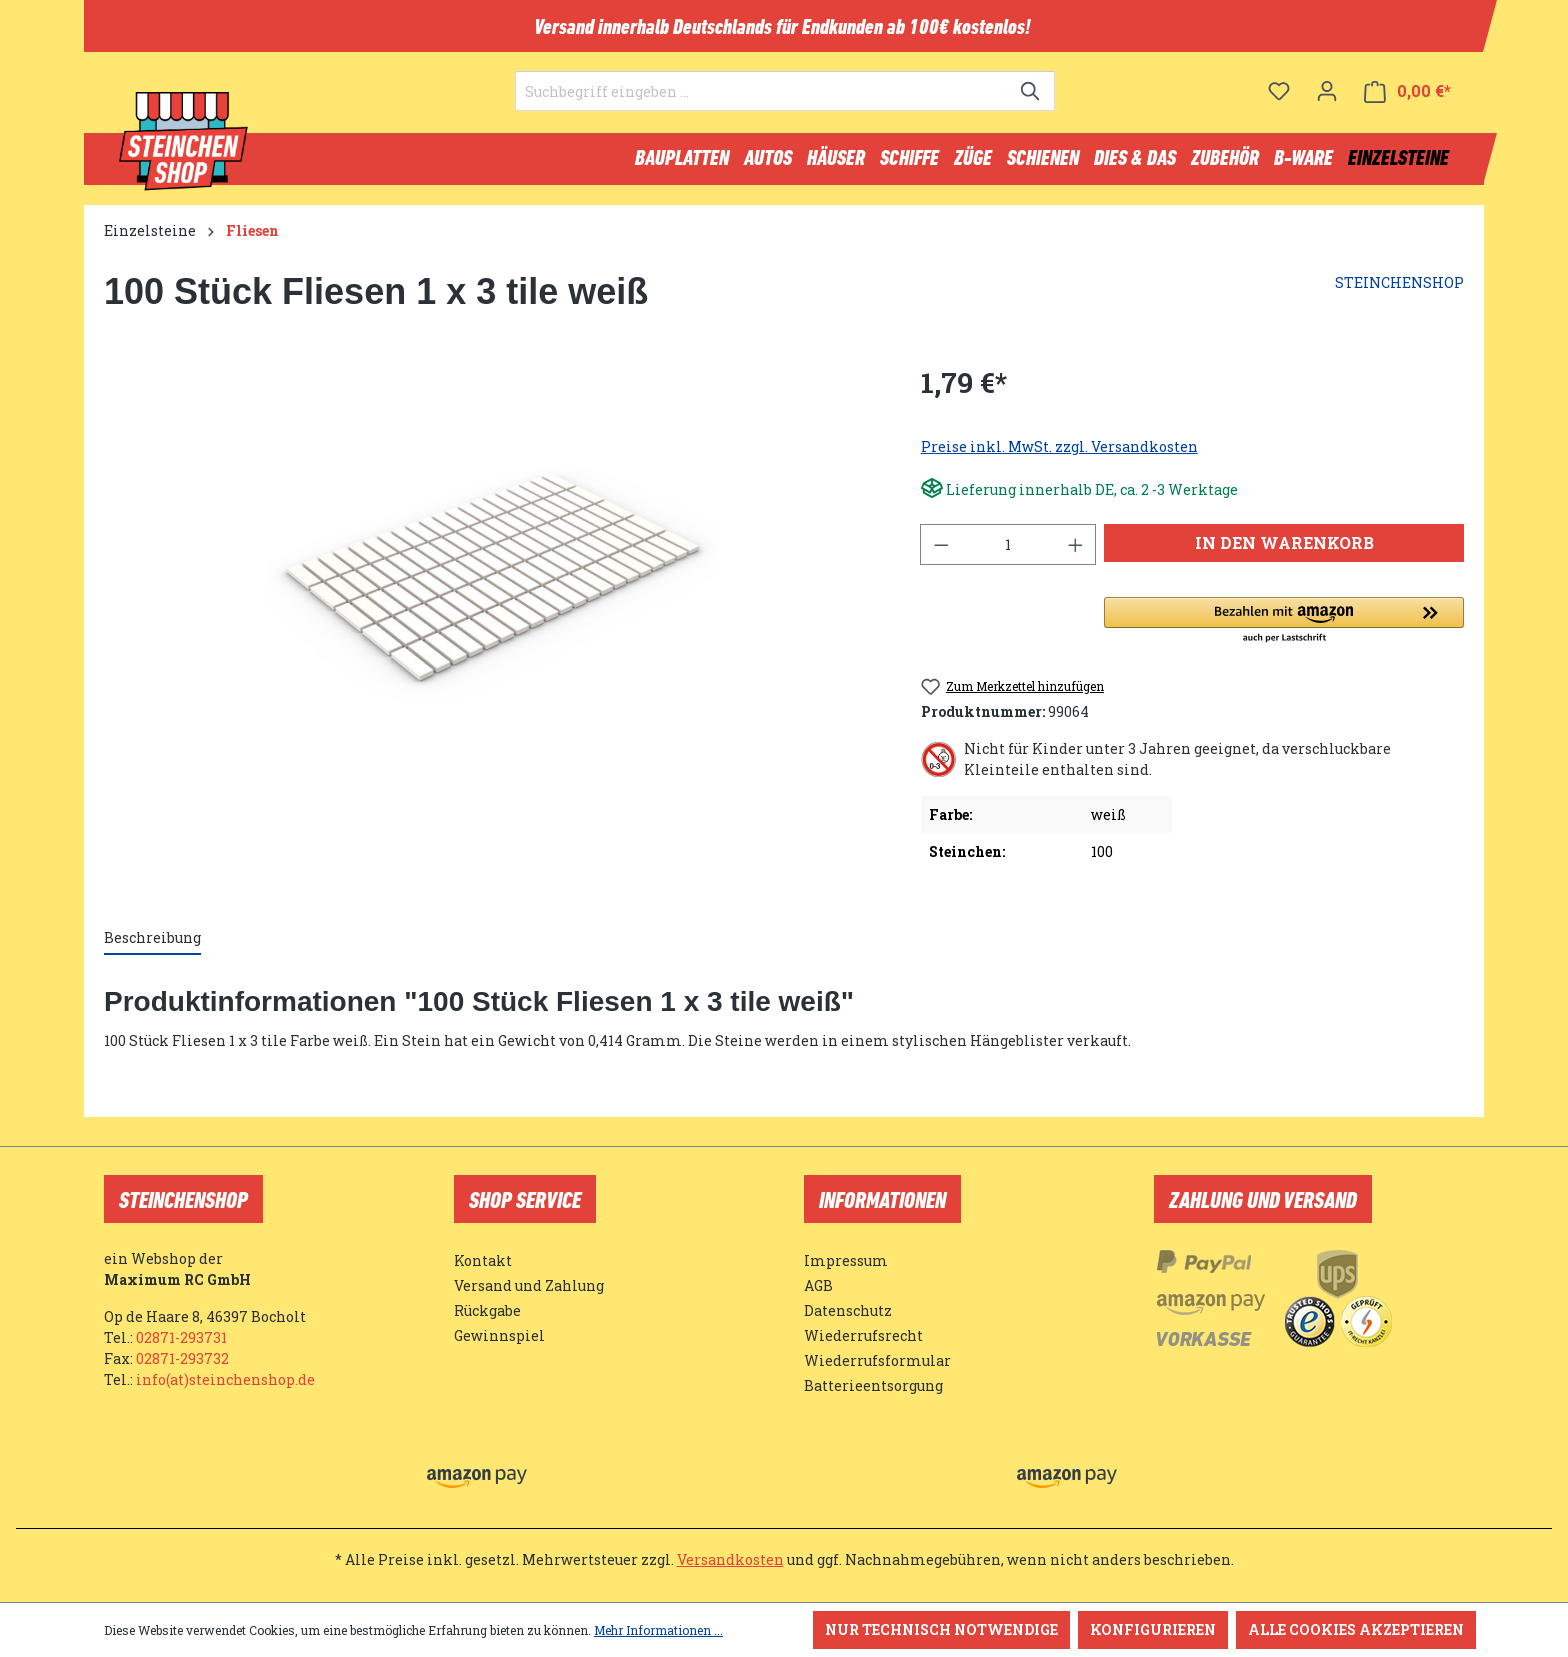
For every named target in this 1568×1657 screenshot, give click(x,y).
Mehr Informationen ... (658, 1630)
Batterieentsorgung (873, 1385)
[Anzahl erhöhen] (1076, 553)
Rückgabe (487, 1310)
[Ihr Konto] (1327, 105)
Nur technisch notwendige (941, 1629)
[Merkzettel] (1279, 105)
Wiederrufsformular (877, 1360)
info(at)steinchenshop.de (225, 1379)
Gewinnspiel (499, 1335)
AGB (818, 1285)
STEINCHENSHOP (1399, 291)
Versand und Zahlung (529, 1285)
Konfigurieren (1153, 1629)
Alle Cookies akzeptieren (1356, 1629)
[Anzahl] (1008, 553)
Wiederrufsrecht (863, 1335)
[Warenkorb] (1407, 105)
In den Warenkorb (1284, 551)
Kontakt (483, 1260)
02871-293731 (181, 1337)
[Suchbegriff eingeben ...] (762, 106)
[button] (1284, 630)
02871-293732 (182, 1358)
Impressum (846, 1260)
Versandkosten (730, 1559)
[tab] (152, 947)
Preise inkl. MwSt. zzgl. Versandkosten (1059, 455)
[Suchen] (1031, 106)
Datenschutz (848, 1310)
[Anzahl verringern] (941, 553)
